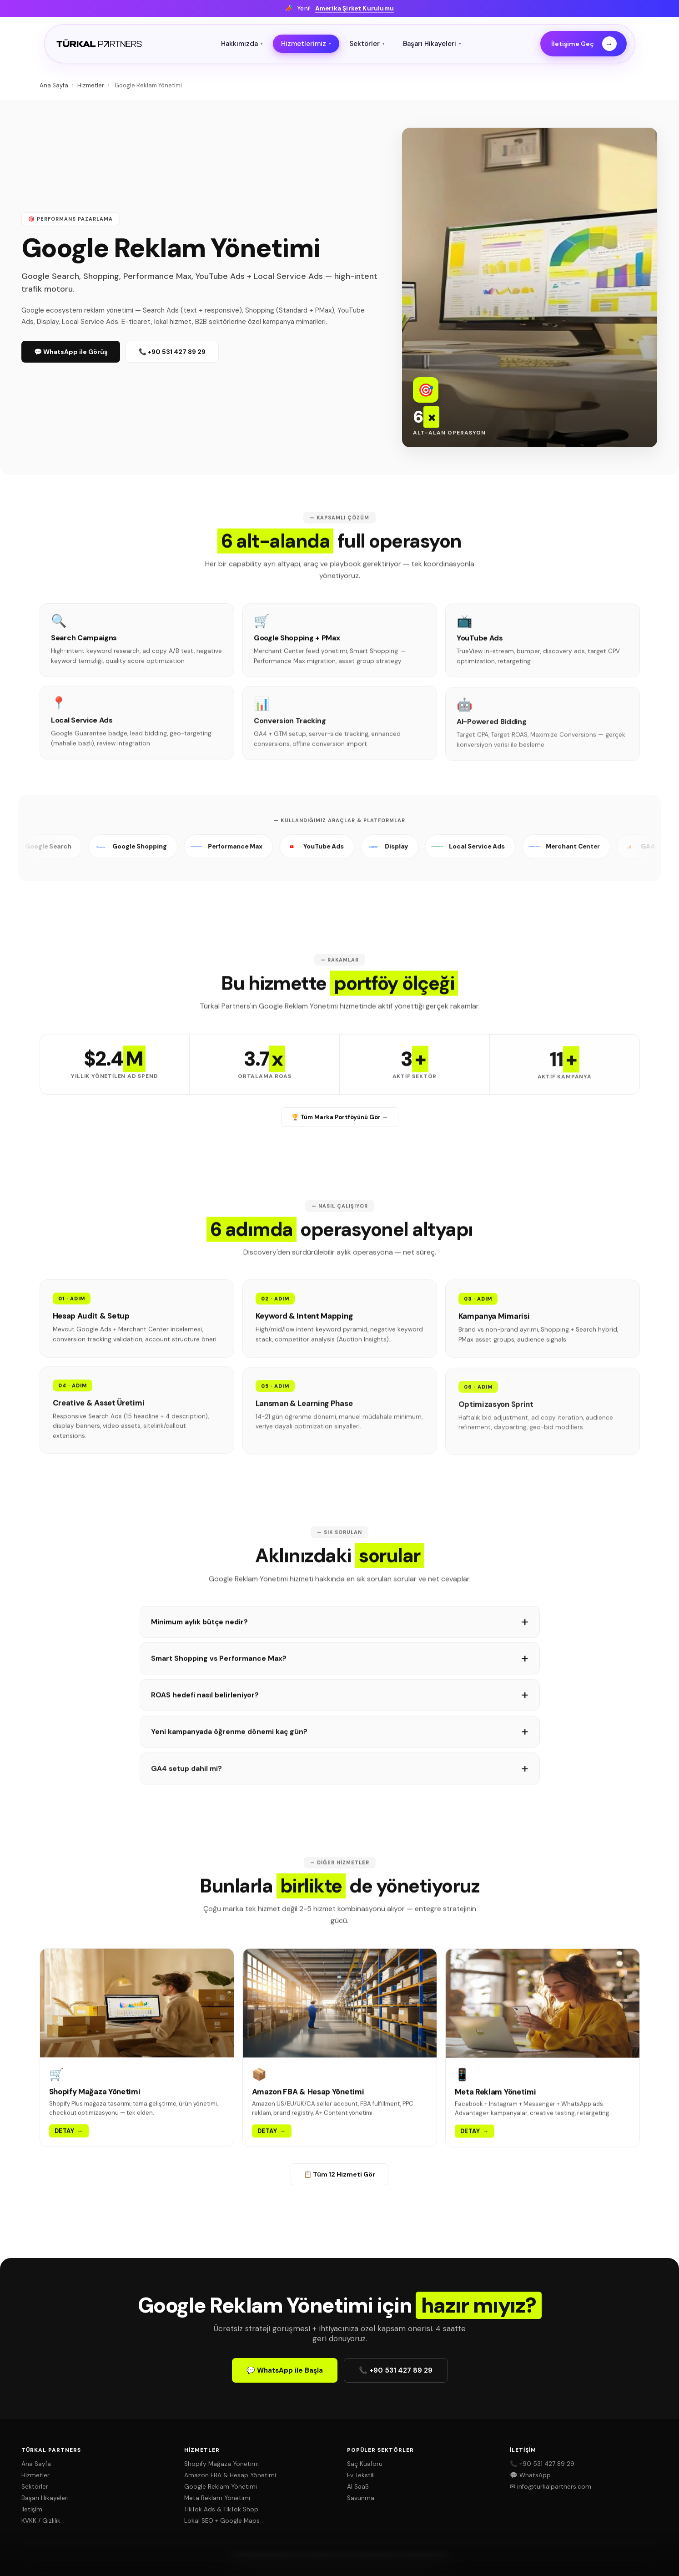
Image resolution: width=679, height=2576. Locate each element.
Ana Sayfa (54, 85)
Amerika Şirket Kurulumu (354, 8)
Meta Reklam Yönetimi (217, 2498)
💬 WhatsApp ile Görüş (70, 352)
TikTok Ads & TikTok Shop (221, 2509)
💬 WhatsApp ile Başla (284, 2370)
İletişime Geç (584, 43)
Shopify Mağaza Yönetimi (221, 2464)
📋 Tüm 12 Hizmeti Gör (339, 2174)
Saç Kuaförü (364, 2464)
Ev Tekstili (361, 2475)
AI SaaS (358, 2486)
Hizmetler (90, 85)
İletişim (31, 2509)
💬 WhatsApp (530, 2475)
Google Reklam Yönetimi (220, 2486)
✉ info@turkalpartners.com (550, 2486)
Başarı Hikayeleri (432, 43)
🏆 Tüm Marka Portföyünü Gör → (340, 1117)
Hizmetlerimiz (306, 43)
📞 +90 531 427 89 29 (172, 352)
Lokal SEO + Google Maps (222, 2521)
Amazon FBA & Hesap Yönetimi (230, 2475)
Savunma (360, 2498)
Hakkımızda (242, 43)
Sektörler (367, 43)
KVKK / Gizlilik (40, 2521)
